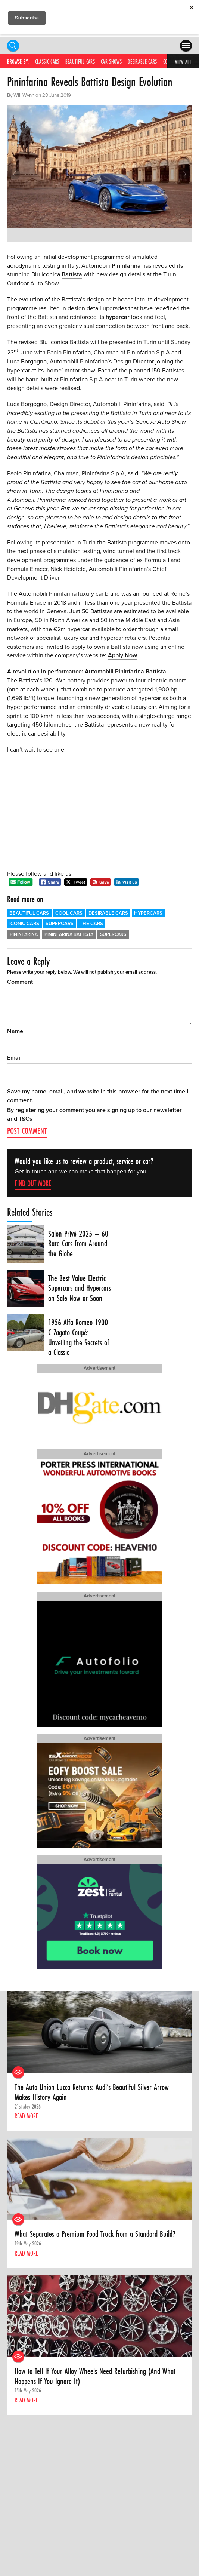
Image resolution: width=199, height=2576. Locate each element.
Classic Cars (47, 61)
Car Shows (111, 61)
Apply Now (122, 655)
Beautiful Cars (80, 61)
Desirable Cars (142, 61)
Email (14, 1058)
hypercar (118, 317)
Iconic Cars (24, 924)
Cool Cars (69, 913)
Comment (20, 982)
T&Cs (25, 1119)
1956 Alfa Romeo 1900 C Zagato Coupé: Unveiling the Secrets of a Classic (78, 1337)
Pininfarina (126, 266)
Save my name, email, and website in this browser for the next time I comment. (97, 1096)
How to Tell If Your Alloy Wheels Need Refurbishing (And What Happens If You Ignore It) (95, 2376)
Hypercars (148, 913)
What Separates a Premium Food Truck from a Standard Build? (95, 2234)
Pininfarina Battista (68, 934)
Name (15, 1031)
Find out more (33, 1183)
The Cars (91, 924)
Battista (72, 274)
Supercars (60, 924)
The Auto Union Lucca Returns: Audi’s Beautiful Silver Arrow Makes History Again (92, 2092)
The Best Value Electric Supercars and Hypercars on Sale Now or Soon (79, 1288)
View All (183, 62)
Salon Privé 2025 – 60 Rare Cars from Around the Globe (78, 1244)
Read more (26, 2116)
